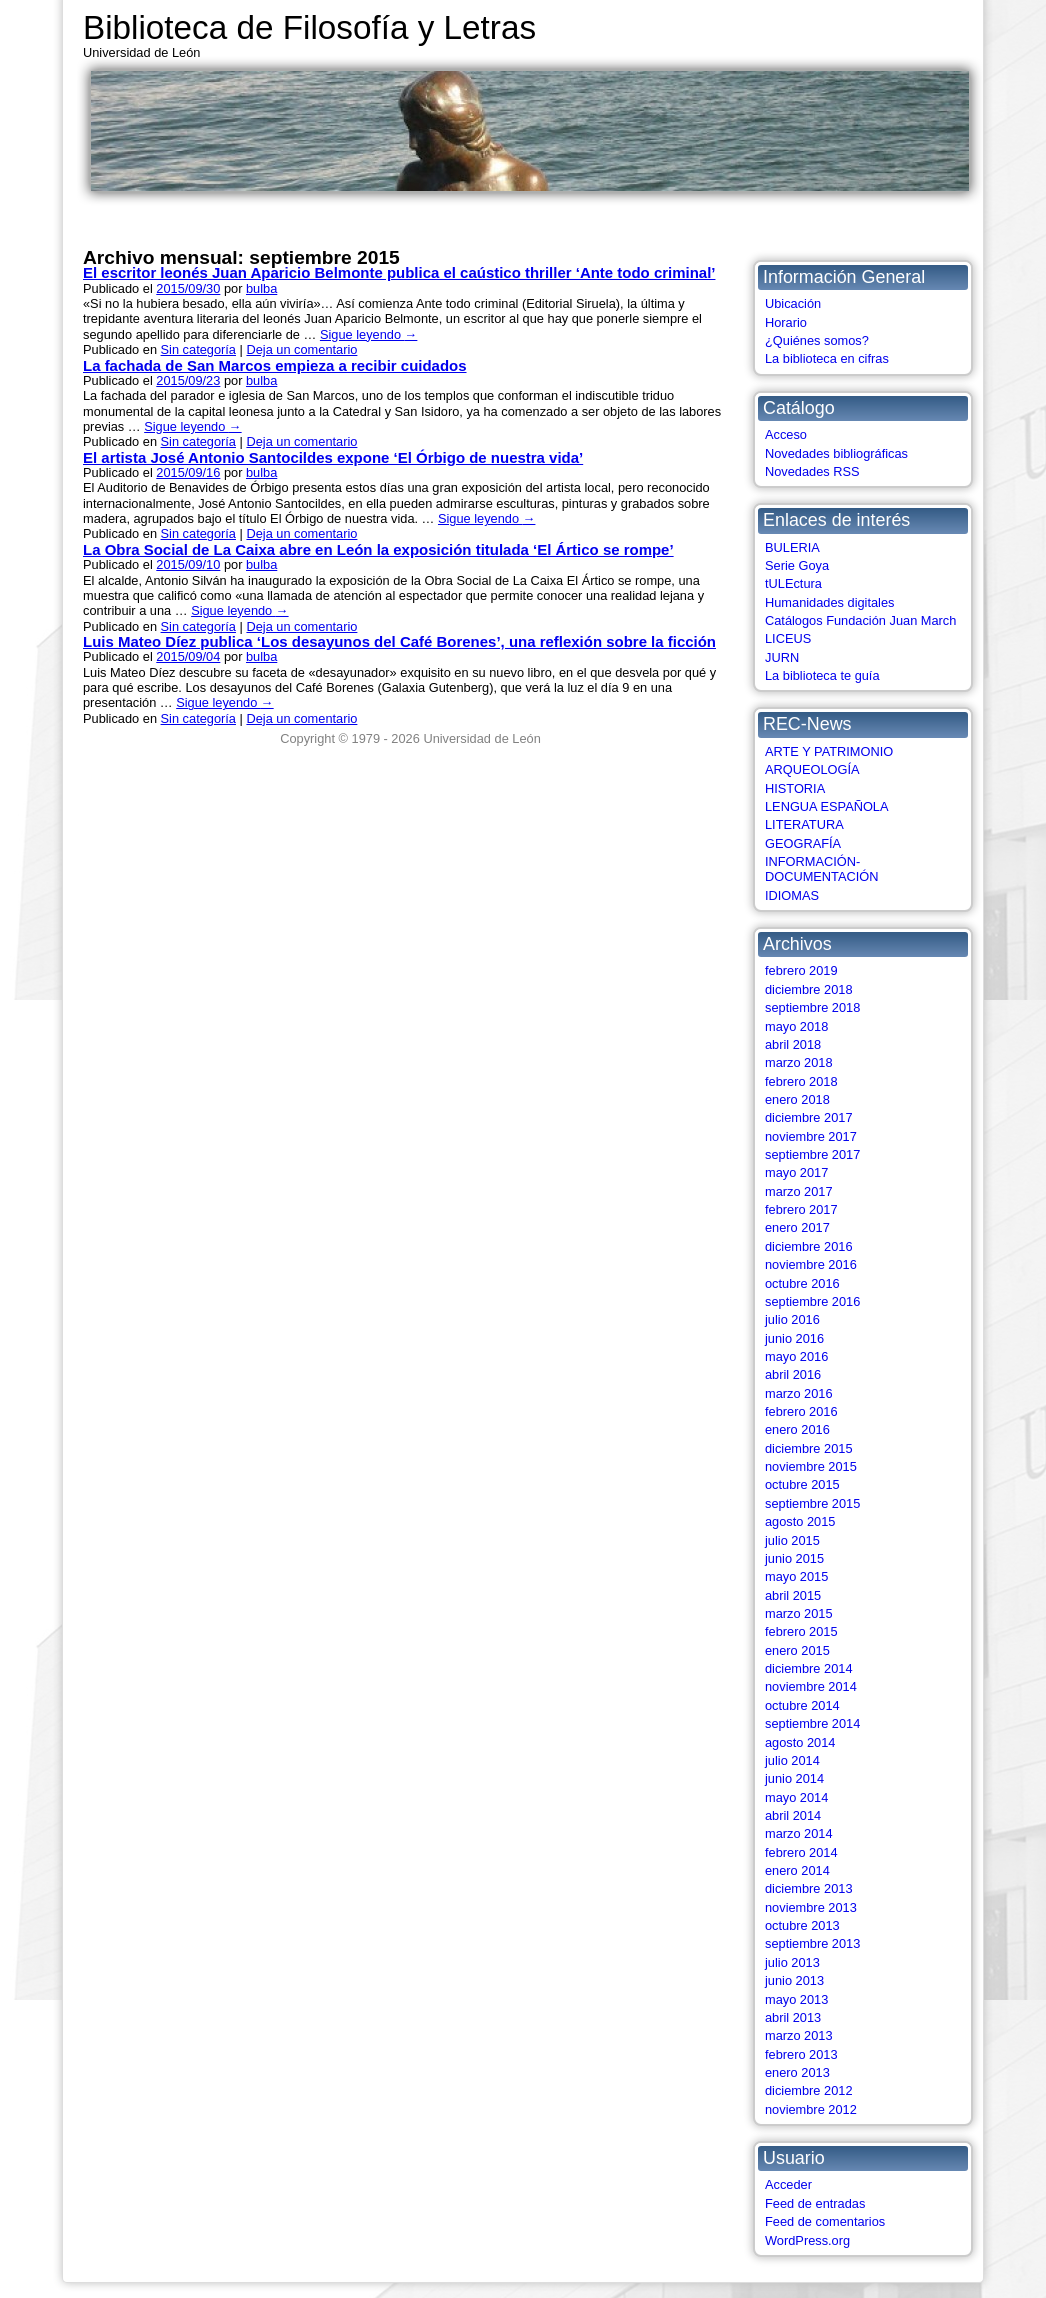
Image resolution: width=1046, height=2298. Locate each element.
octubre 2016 (802, 1283)
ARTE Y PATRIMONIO (829, 751)
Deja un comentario (301, 349)
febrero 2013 (801, 2054)
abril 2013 (793, 2017)
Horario (786, 322)
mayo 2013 (796, 1999)
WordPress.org (807, 2240)
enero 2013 (797, 2072)
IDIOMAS (792, 895)
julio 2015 (792, 1540)
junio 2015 (794, 1558)
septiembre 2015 (812, 1503)
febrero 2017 (801, 1209)
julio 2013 (792, 1962)
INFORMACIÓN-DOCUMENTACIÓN (822, 869)
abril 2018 (793, 1044)
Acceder (788, 2184)
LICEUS (788, 638)
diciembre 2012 (809, 2090)
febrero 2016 (801, 1411)
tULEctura (793, 583)
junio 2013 (794, 1980)
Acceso (786, 434)
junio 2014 (794, 1778)
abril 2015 (793, 1595)
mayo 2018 (796, 1026)
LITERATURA (804, 824)
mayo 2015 (796, 1576)
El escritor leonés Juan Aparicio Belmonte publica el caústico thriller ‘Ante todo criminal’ (399, 272)
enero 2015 (797, 1650)
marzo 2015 (799, 1613)
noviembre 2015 (811, 1466)
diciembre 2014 (809, 1668)
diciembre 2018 (809, 989)
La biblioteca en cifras (827, 358)
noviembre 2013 (811, 1907)
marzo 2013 (799, 2035)
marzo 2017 (799, 1191)
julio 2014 (792, 1760)
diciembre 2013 (809, 1888)
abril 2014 (793, 1815)
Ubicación (793, 303)
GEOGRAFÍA (803, 843)
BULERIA (792, 547)
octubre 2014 (802, 1705)
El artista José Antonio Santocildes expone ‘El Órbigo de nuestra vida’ (333, 457)
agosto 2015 (800, 1521)
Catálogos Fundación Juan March (860, 620)
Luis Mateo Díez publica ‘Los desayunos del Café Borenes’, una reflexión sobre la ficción (399, 641)
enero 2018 (797, 1099)
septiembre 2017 (812, 1154)
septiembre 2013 (812, 1943)
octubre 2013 (802, 1925)
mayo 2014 (796, 1797)
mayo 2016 (796, 1356)
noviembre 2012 (811, 2109)
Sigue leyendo (368, 334)
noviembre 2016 (811, 1264)
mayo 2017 (796, 1172)
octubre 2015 (802, 1484)
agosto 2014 (800, 1742)
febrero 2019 (801, 970)
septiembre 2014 (812, 1723)
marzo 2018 (799, 1062)
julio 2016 (792, 1319)
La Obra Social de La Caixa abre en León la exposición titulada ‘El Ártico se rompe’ (378, 549)
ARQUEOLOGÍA (812, 769)
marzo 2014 (799, 1833)
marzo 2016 (799, 1393)
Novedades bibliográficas (836, 453)
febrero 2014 (801, 1852)
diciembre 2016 (809, 1246)
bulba (261, 288)
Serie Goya (797, 565)
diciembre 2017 (809, 1117)
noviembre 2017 (811, 1136)
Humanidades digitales (829, 602)
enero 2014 (797, 1870)
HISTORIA (795, 788)
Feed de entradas (815, 2203)
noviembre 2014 (811, 1686)
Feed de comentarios (825, 2221)
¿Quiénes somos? (817, 340)
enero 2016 (797, 1429)
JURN (782, 657)
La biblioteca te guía (822, 675)
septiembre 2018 (812, 1007)
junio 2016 (794, 1338)
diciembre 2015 (809, 1448)
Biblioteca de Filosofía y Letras (309, 27)
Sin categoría (198, 349)
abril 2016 (793, 1374)
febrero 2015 (801, 1631)
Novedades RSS (812, 471)
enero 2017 (797, 1227)
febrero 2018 (801, 1081)
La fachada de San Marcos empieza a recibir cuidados (275, 365)
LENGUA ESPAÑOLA (827, 806)
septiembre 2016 (812, 1301)
